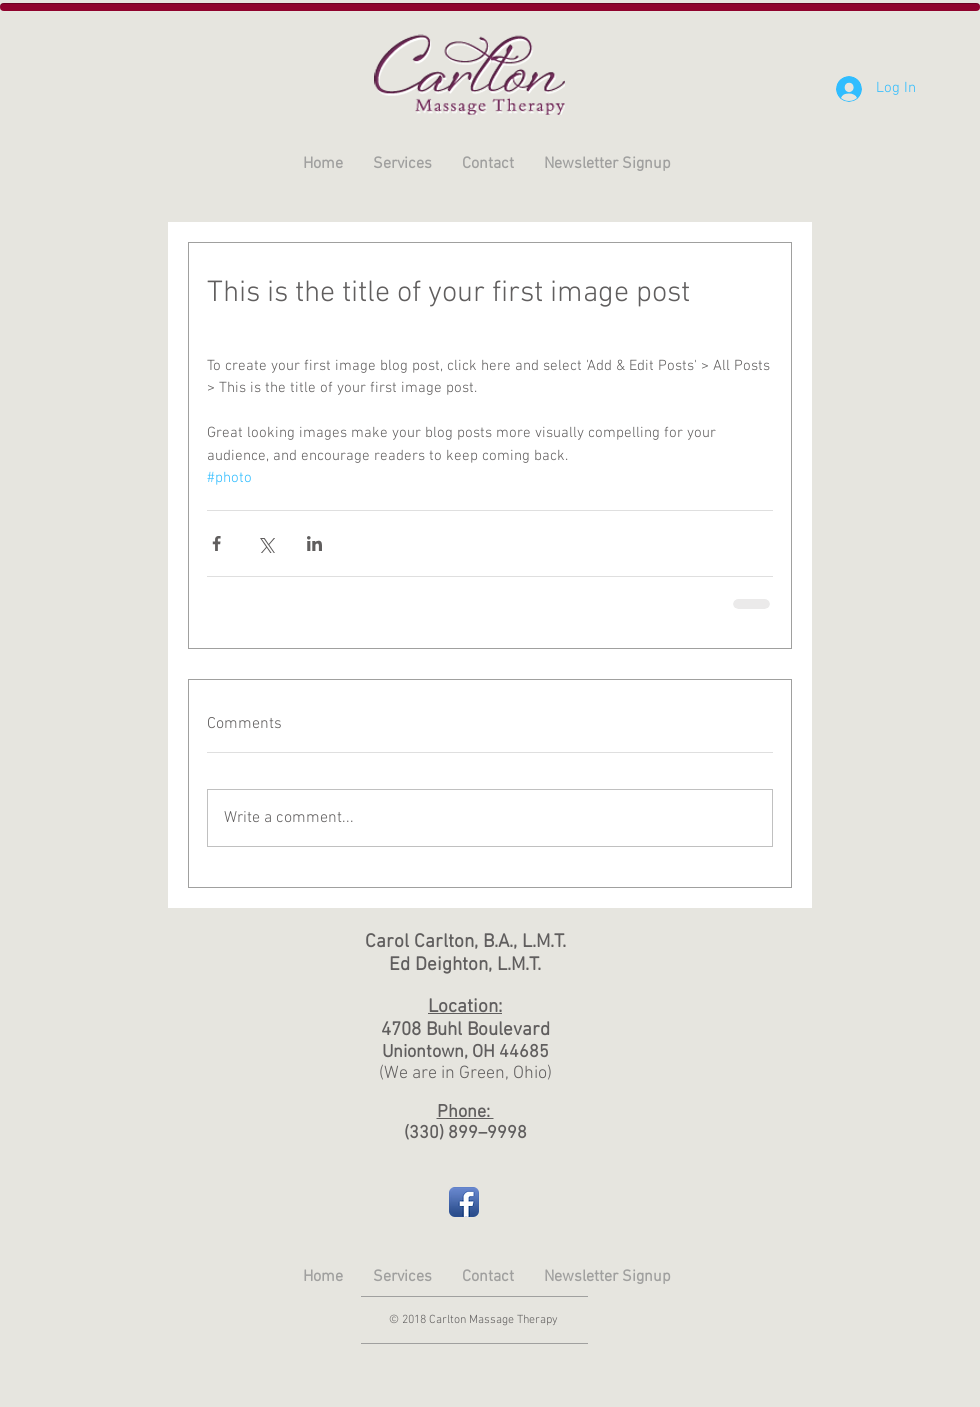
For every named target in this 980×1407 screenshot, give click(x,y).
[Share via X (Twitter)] (265, 543)
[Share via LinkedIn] (314, 543)
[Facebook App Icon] (464, 1202)
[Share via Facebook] (216, 543)
